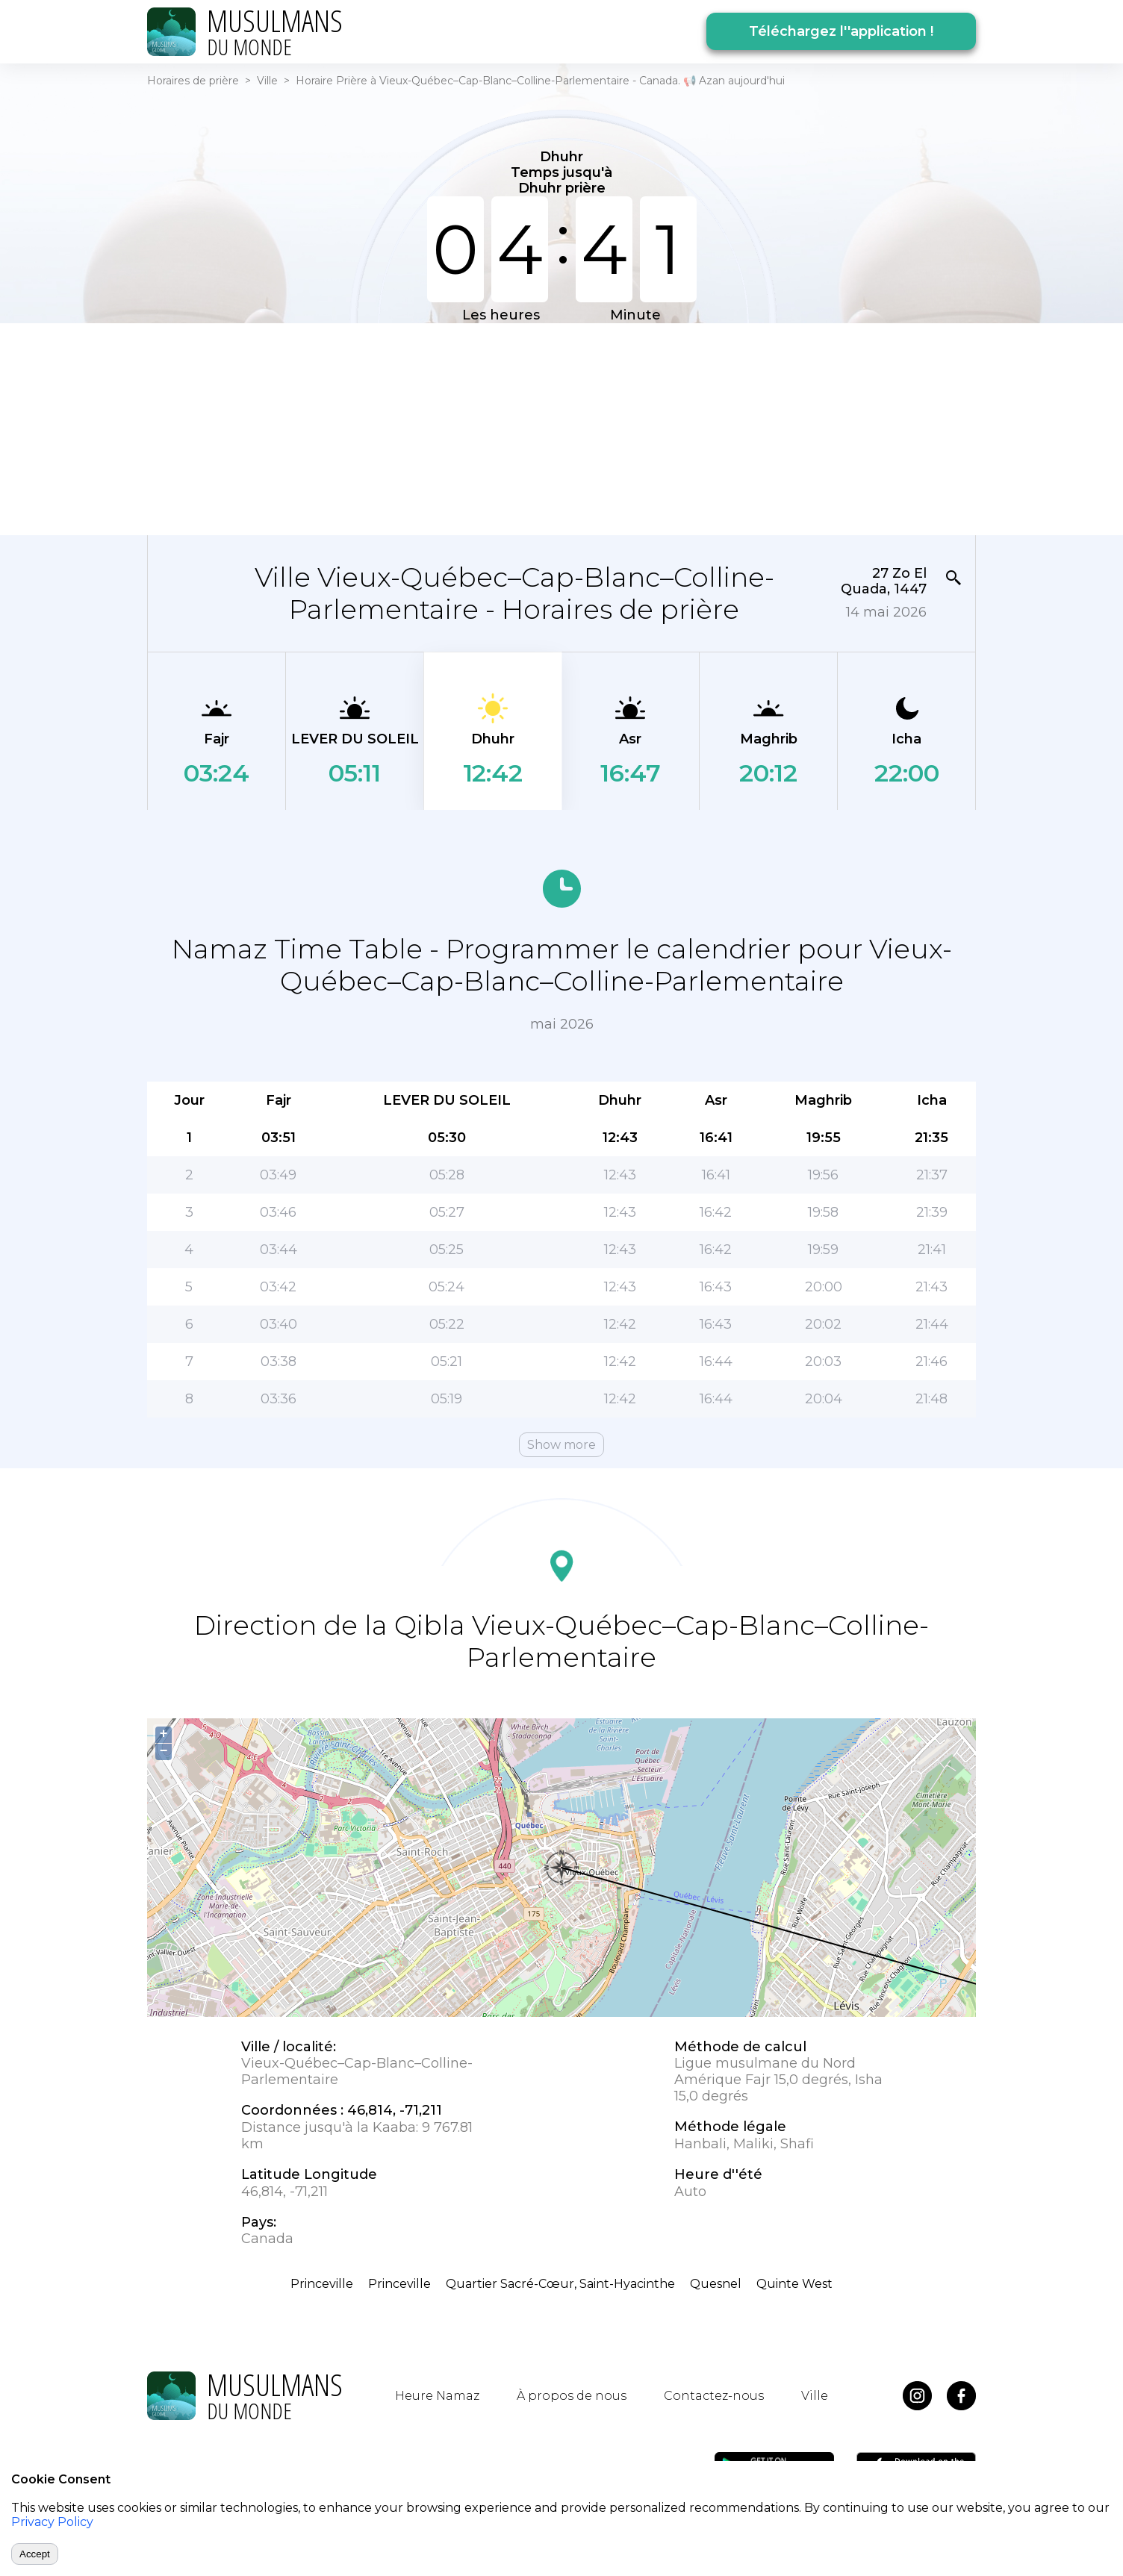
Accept (34, 2554)
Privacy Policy (52, 2522)
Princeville (321, 2284)
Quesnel (715, 2284)
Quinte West (794, 2284)
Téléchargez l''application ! (841, 31)
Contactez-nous (714, 2396)
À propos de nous (571, 2396)
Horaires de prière (193, 80)
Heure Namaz (437, 2396)
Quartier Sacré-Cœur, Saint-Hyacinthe (560, 2284)
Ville (267, 80)
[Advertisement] (561, 427)
